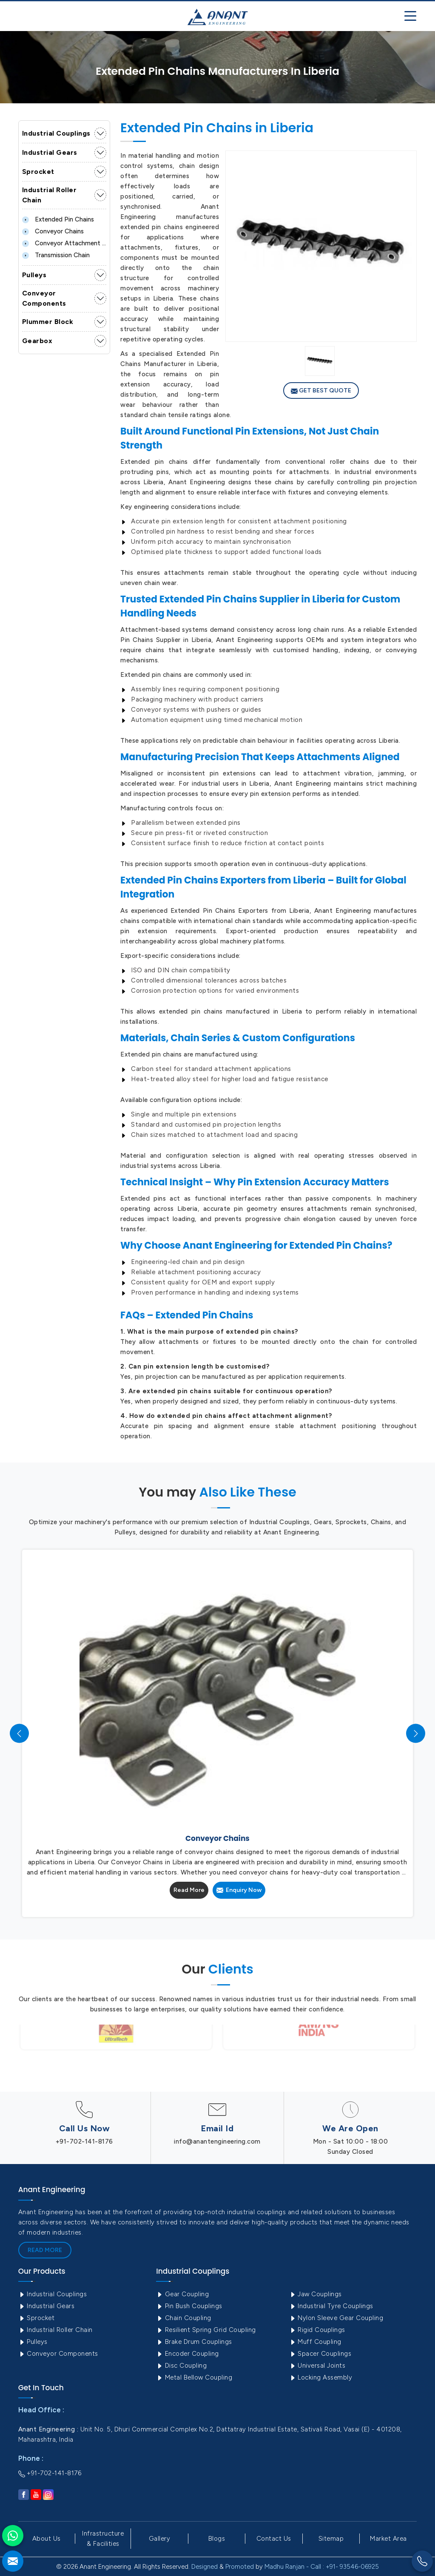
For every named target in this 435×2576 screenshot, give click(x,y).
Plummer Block (48, 322)
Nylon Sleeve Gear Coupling (336, 2318)
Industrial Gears (49, 152)
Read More (189, 1890)
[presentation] (19, 1733)
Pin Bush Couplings (189, 2306)
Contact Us (273, 2538)
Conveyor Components (44, 298)
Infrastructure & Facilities (103, 2539)
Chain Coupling (183, 2318)
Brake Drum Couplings (194, 2342)
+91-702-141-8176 (84, 2141)
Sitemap (331, 2538)
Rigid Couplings (317, 2330)
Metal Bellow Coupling (194, 2377)
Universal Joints (317, 2365)
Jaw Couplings (315, 2294)
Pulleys (34, 275)
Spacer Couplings (320, 2353)
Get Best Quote (321, 391)
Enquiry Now (239, 1890)
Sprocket (38, 172)
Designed (204, 2566)
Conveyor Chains (53, 231)
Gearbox (37, 341)
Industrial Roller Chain (49, 195)
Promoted (239, 2566)
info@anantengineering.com (217, 2141)
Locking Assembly (321, 2377)
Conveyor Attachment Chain (64, 243)
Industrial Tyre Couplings (331, 2306)
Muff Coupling (315, 2342)
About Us (46, 2538)
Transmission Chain (56, 255)
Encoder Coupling (187, 2353)
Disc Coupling (181, 2365)
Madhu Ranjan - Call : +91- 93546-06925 (321, 2566)
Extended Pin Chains (58, 219)
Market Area (388, 2538)
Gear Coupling (182, 2294)
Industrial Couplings (56, 133)
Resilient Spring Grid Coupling (206, 2330)
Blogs (216, 2538)
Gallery (160, 2538)
